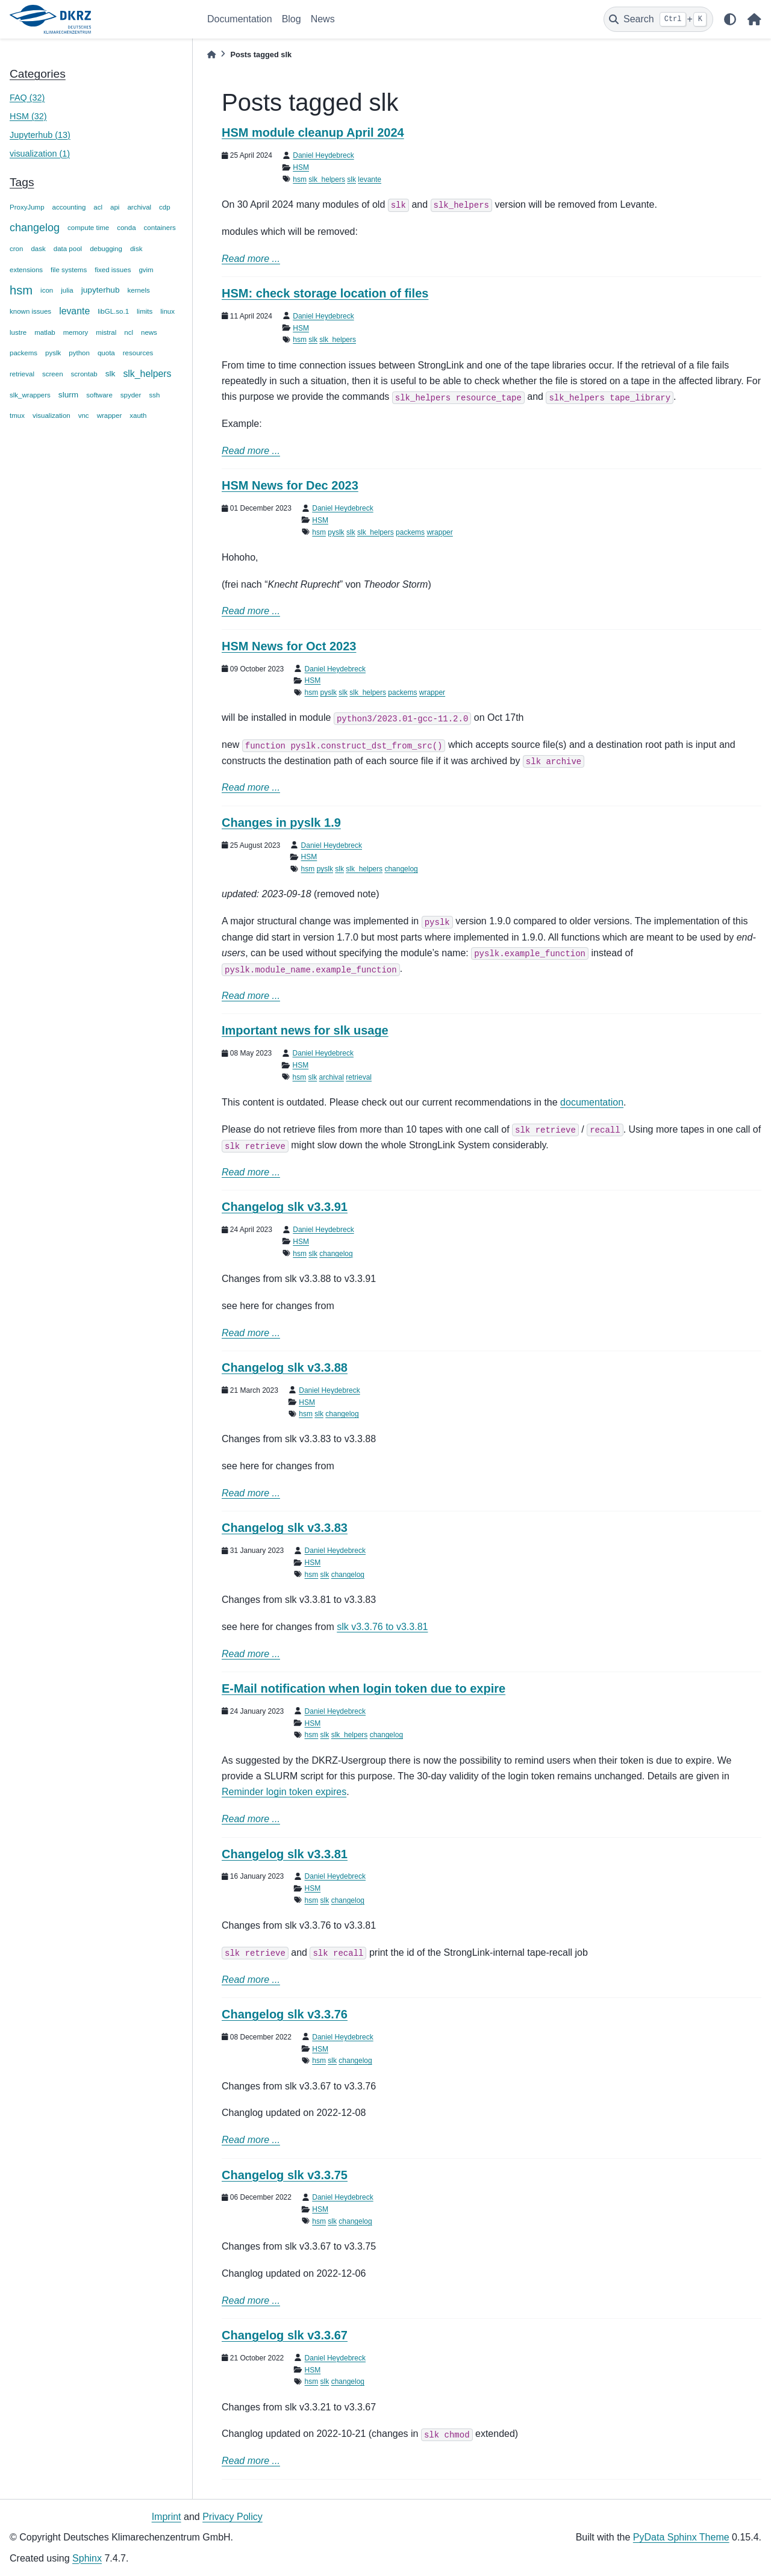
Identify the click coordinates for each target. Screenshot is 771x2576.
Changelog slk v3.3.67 (285, 2335)
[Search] (658, 19)
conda (126, 227)
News (323, 19)
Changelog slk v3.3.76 (285, 2014)
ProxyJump (27, 207)
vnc (83, 415)
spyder (131, 395)
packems (23, 352)
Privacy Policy (232, 2517)
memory (76, 332)
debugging (106, 248)
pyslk (53, 352)
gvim (146, 269)
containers (160, 227)
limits (144, 311)
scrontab (84, 374)
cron (16, 248)
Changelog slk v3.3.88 (285, 1367)
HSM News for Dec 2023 (290, 485)
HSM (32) (28, 116)
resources (138, 352)
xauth (138, 415)
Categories (38, 73)
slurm (68, 394)
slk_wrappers (30, 395)
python (79, 352)
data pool (68, 248)
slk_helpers (147, 374)
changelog (35, 228)
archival (139, 207)
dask (38, 248)
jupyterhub (100, 289)
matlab (44, 332)
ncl (128, 332)
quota (106, 352)
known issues (30, 311)
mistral (106, 332)
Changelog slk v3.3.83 (285, 1527)
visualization (51, 415)
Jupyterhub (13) (40, 135)
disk (136, 248)
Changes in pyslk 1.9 (281, 822)
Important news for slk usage (305, 1030)
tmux (17, 415)
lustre (18, 332)
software (99, 395)
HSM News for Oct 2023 (289, 646)
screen (52, 374)
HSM (301, 167)
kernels (139, 290)
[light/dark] (730, 19)
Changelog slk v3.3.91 (285, 1206)
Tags (22, 182)
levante (74, 311)
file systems (69, 269)
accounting (69, 207)
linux (167, 311)
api (114, 207)
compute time (88, 227)
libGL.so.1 (113, 311)
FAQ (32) (27, 97)
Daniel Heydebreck (323, 155)
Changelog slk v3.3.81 (285, 1854)
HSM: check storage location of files (325, 293)
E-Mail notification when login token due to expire (363, 1688)
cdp (164, 207)
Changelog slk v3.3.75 (285, 2175)
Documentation (239, 19)
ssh (154, 395)
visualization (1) (40, 153)
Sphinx (87, 2558)
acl (97, 207)
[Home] (211, 54)
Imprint (166, 2517)
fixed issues (113, 269)
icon (46, 290)
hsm (21, 290)
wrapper (109, 415)
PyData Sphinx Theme (681, 2537)
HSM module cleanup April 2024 (313, 132)
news (149, 332)
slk (110, 373)
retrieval (22, 374)
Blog (291, 19)
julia (67, 290)
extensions (26, 269)
